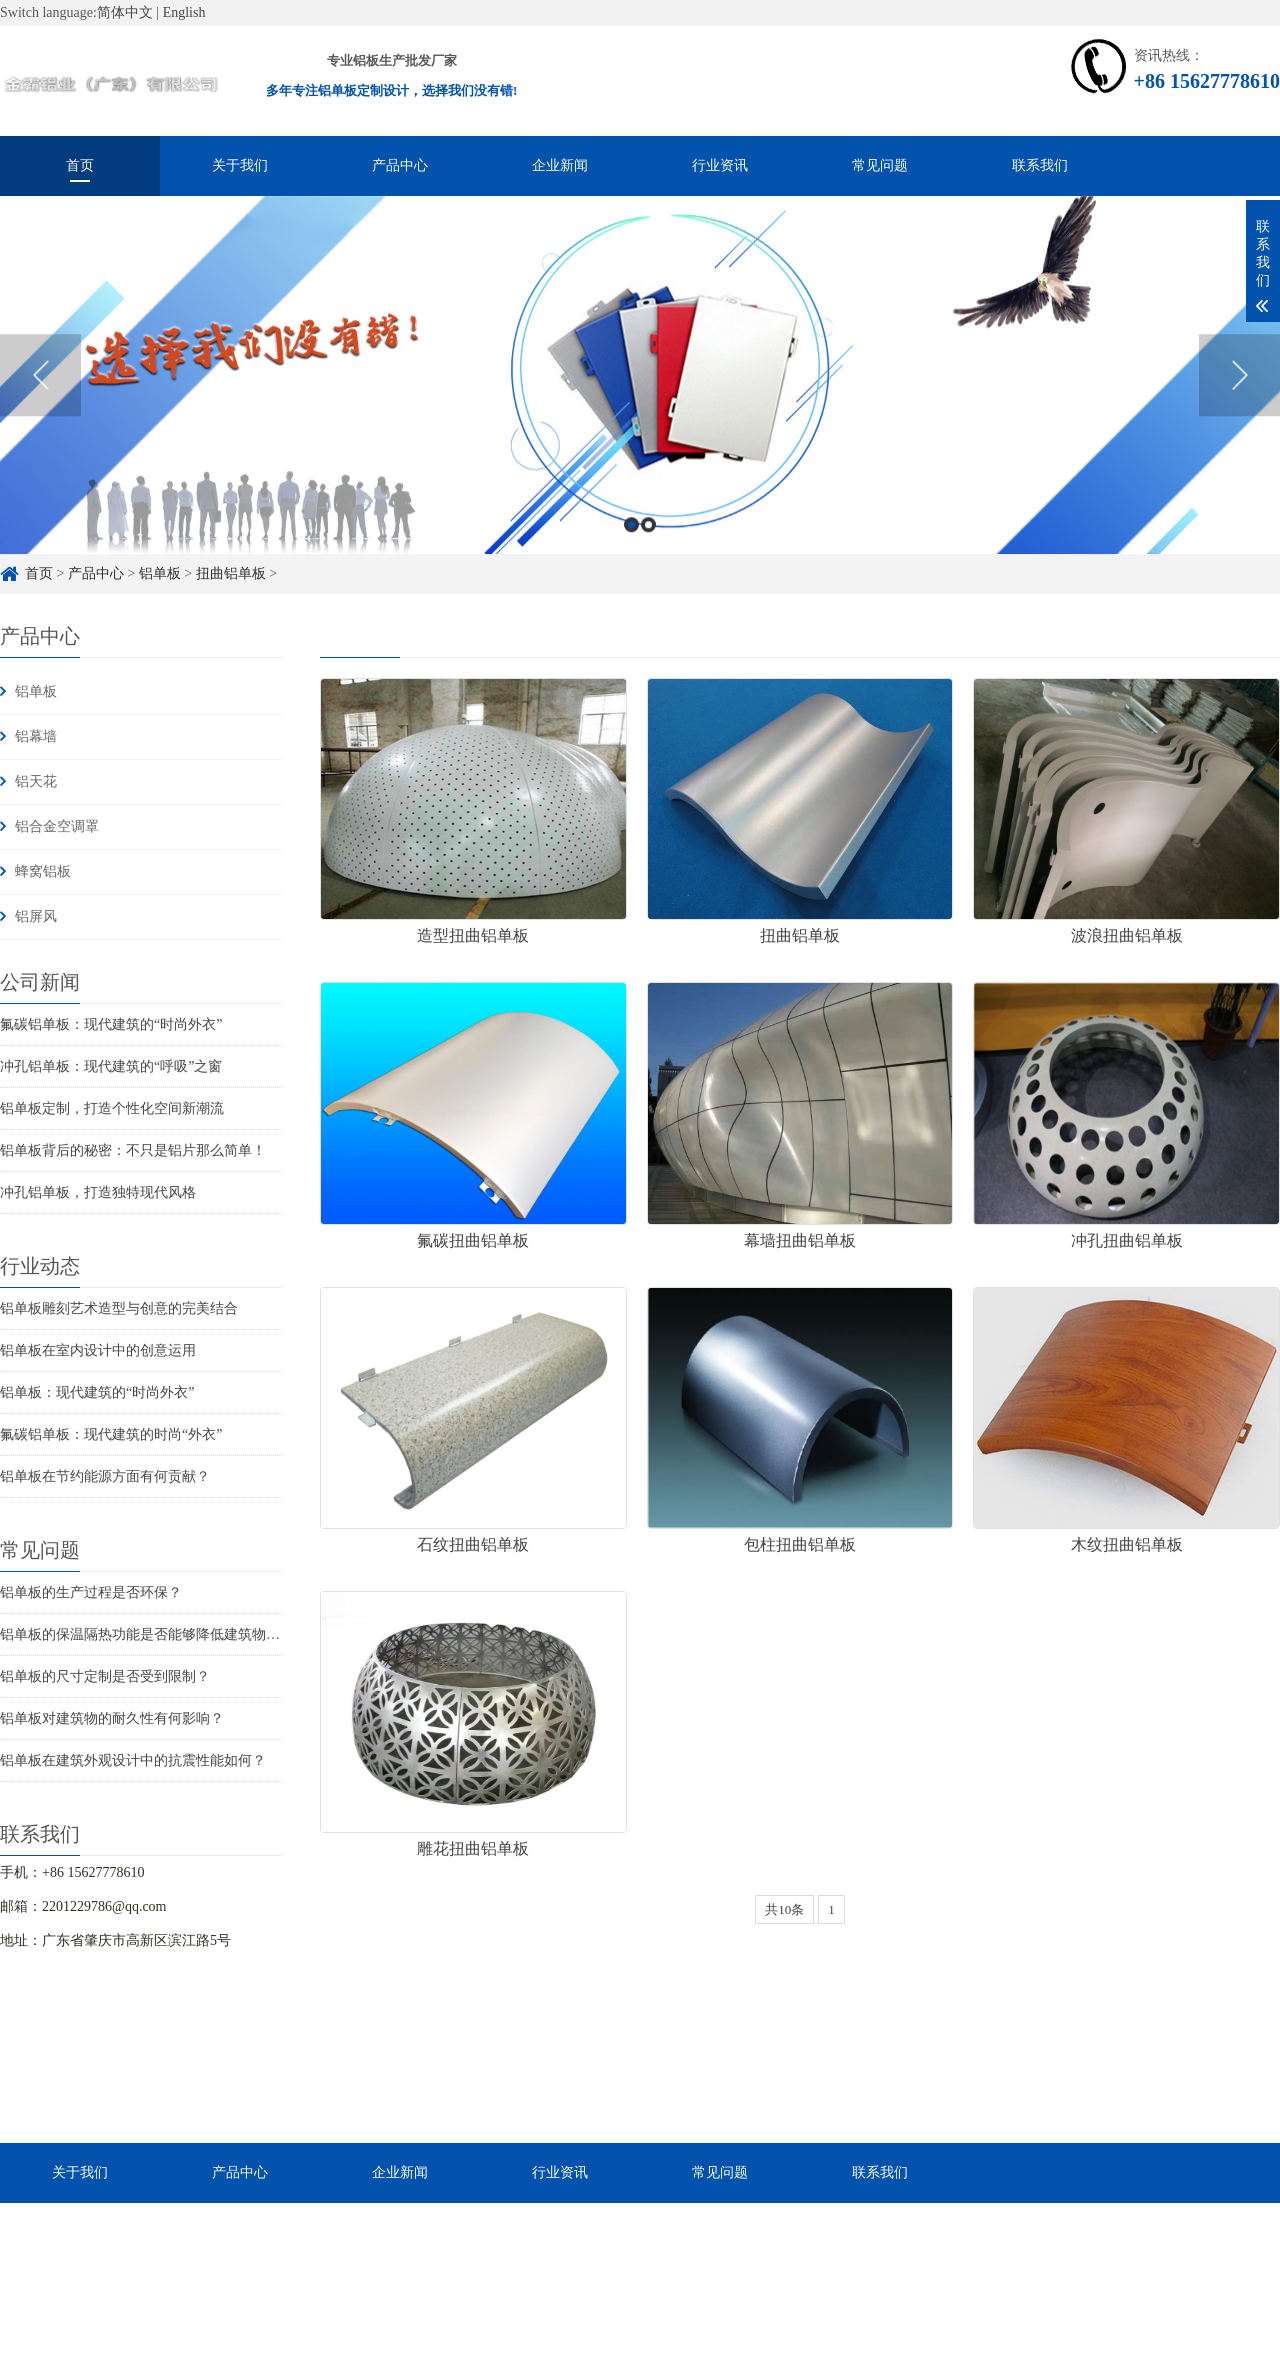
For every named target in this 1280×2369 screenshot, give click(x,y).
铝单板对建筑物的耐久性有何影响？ (112, 1718)
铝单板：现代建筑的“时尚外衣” (97, 1392)
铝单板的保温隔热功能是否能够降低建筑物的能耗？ (161, 1634)
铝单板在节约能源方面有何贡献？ (105, 1476)
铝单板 (36, 691)
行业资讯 (720, 165)
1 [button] (631, 561)
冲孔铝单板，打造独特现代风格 (98, 1192)
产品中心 (400, 165)
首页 (80, 165)
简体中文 (125, 12)
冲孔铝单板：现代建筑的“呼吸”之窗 (111, 1066)
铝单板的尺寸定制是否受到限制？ (105, 1676)
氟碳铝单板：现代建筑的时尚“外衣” (111, 1434)
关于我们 (240, 165)
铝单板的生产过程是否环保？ (91, 1592)
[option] (640, 412)
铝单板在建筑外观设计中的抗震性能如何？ (133, 1760)
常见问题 (880, 165)
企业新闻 (560, 165)
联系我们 (1040, 165)
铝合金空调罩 (57, 826)
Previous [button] (40, 412)
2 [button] (648, 561)
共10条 (784, 1909)
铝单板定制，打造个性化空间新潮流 (112, 1108)
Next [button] (1239, 412)
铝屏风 (36, 916)
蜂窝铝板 (43, 871)
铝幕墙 (36, 736)
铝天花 (36, 781)
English (184, 12)
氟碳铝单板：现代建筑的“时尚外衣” (111, 1024)
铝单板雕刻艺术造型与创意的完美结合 (119, 1308)
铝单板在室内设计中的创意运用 (98, 1350)
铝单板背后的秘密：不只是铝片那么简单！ (133, 1150)
